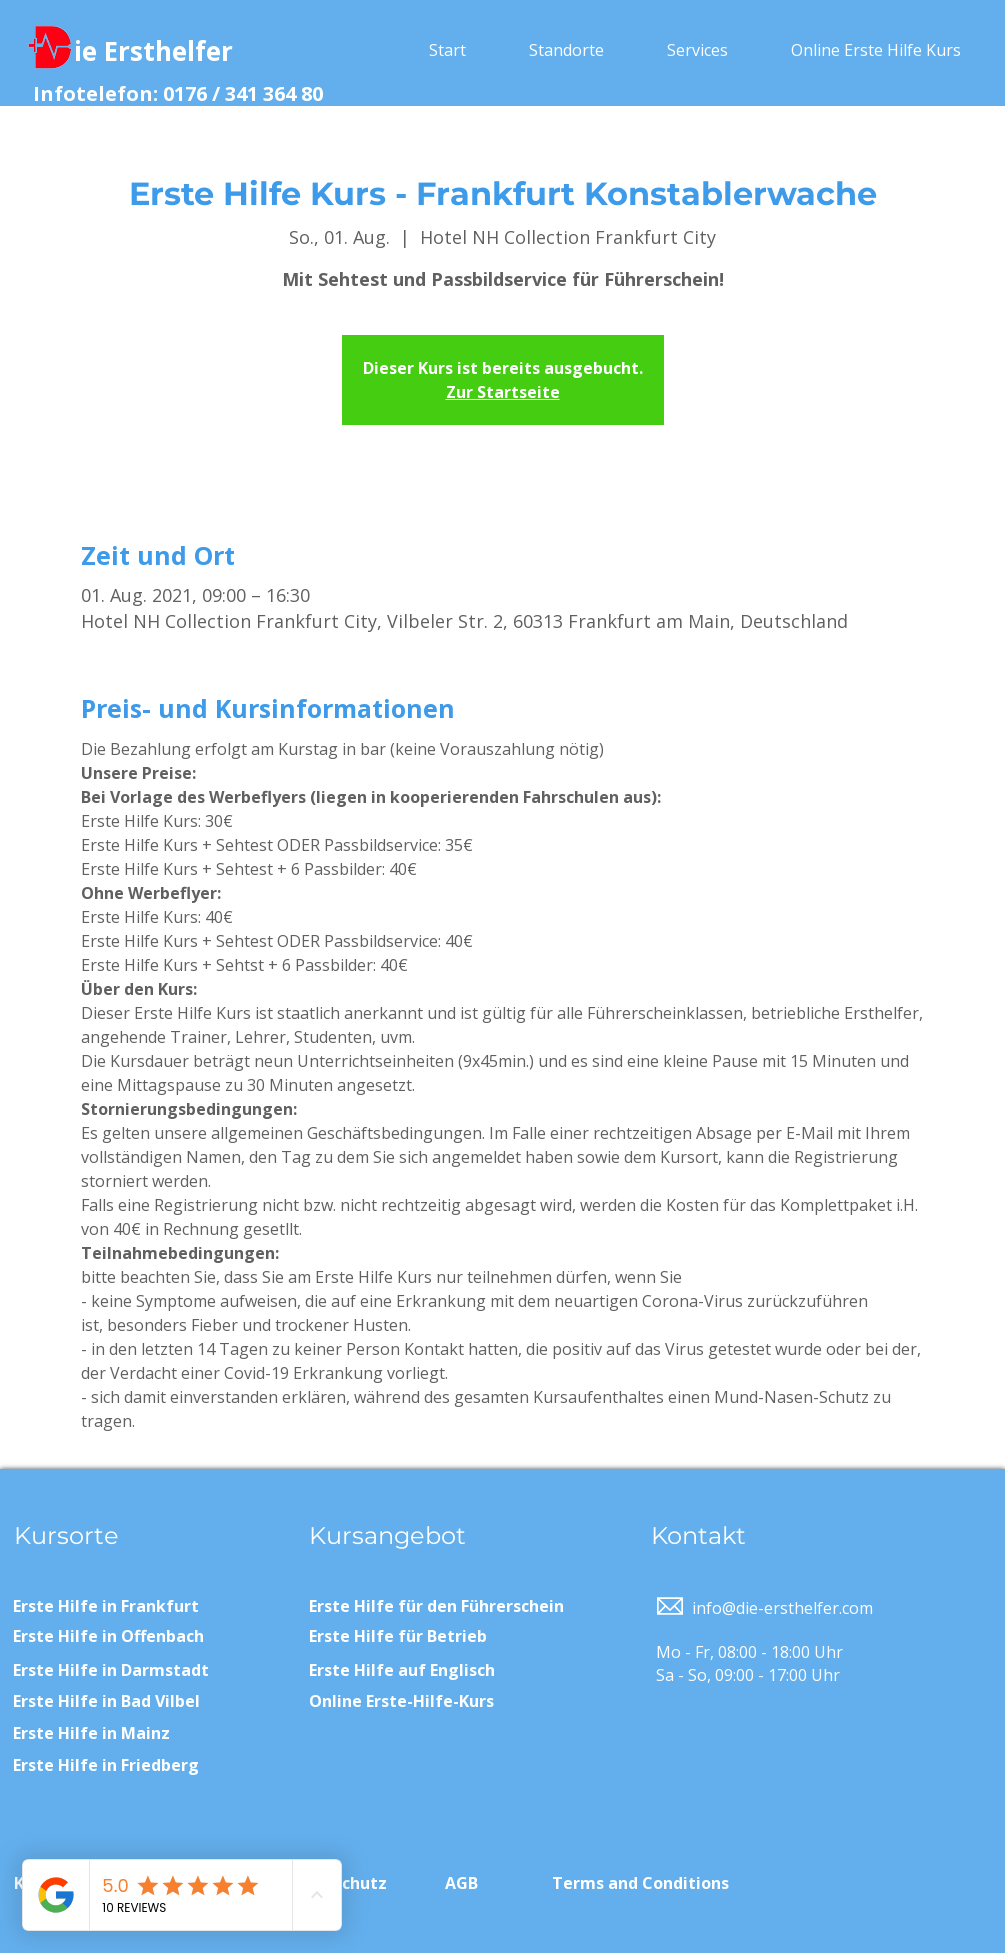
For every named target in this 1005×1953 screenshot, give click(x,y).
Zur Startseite (503, 392)
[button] (567, 50)
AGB (461, 1883)
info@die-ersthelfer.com (782, 1608)
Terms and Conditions (640, 1883)
